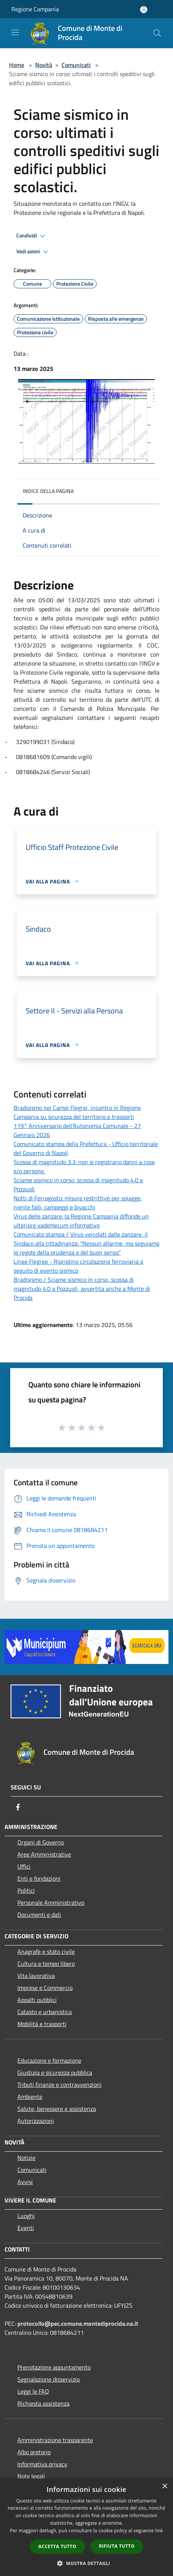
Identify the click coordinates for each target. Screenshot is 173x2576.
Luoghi (26, 2215)
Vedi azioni (33, 251)
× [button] (164, 2486)
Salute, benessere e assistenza (56, 2108)
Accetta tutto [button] (57, 2546)
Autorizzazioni (35, 2120)
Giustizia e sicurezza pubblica (54, 2072)
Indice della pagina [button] (48, 491)
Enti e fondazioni (38, 1878)
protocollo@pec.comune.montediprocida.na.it (77, 2323)
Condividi (31, 235)
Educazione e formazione (49, 2060)
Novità (43, 64)
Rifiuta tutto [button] (117, 2546)
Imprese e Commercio (45, 1987)
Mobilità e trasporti (41, 2023)
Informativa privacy (42, 2464)
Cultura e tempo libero (46, 1963)
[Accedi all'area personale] (143, 9)
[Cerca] (157, 33)
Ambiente (29, 2096)
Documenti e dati (39, 1914)
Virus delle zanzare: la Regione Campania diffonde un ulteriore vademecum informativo (81, 1221)
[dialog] (86, 2527)
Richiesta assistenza (43, 2403)
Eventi (25, 2227)
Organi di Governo (40, 1842)
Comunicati (76, 64)
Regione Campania (35, 9)
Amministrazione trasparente (55, 2439)
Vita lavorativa (36, 1975)
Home (16, 64)
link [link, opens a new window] (159, 2530)
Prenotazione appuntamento (54, 2367)
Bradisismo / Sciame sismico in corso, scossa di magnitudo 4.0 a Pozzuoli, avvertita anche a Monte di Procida (82, 1288)
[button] (86, 2563)
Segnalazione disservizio (48, 2379)
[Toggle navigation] (15, 32)
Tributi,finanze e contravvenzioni (59, 2084)
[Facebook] (18, 1807)
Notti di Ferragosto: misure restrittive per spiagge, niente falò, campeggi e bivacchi (78, 1203)
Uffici (24, 1866)
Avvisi (25, 2181)
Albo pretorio (34, 2452)
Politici (26, 1890)
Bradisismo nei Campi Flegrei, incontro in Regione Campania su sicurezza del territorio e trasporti (77, 1112)
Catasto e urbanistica (44, 2011)
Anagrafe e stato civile (46, 1951)
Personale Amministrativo (50, 1902)
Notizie (26, 2157)
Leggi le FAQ (33, 2391)
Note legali (31, 2476)
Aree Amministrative (44, 1854)
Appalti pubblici (37, 1999)
